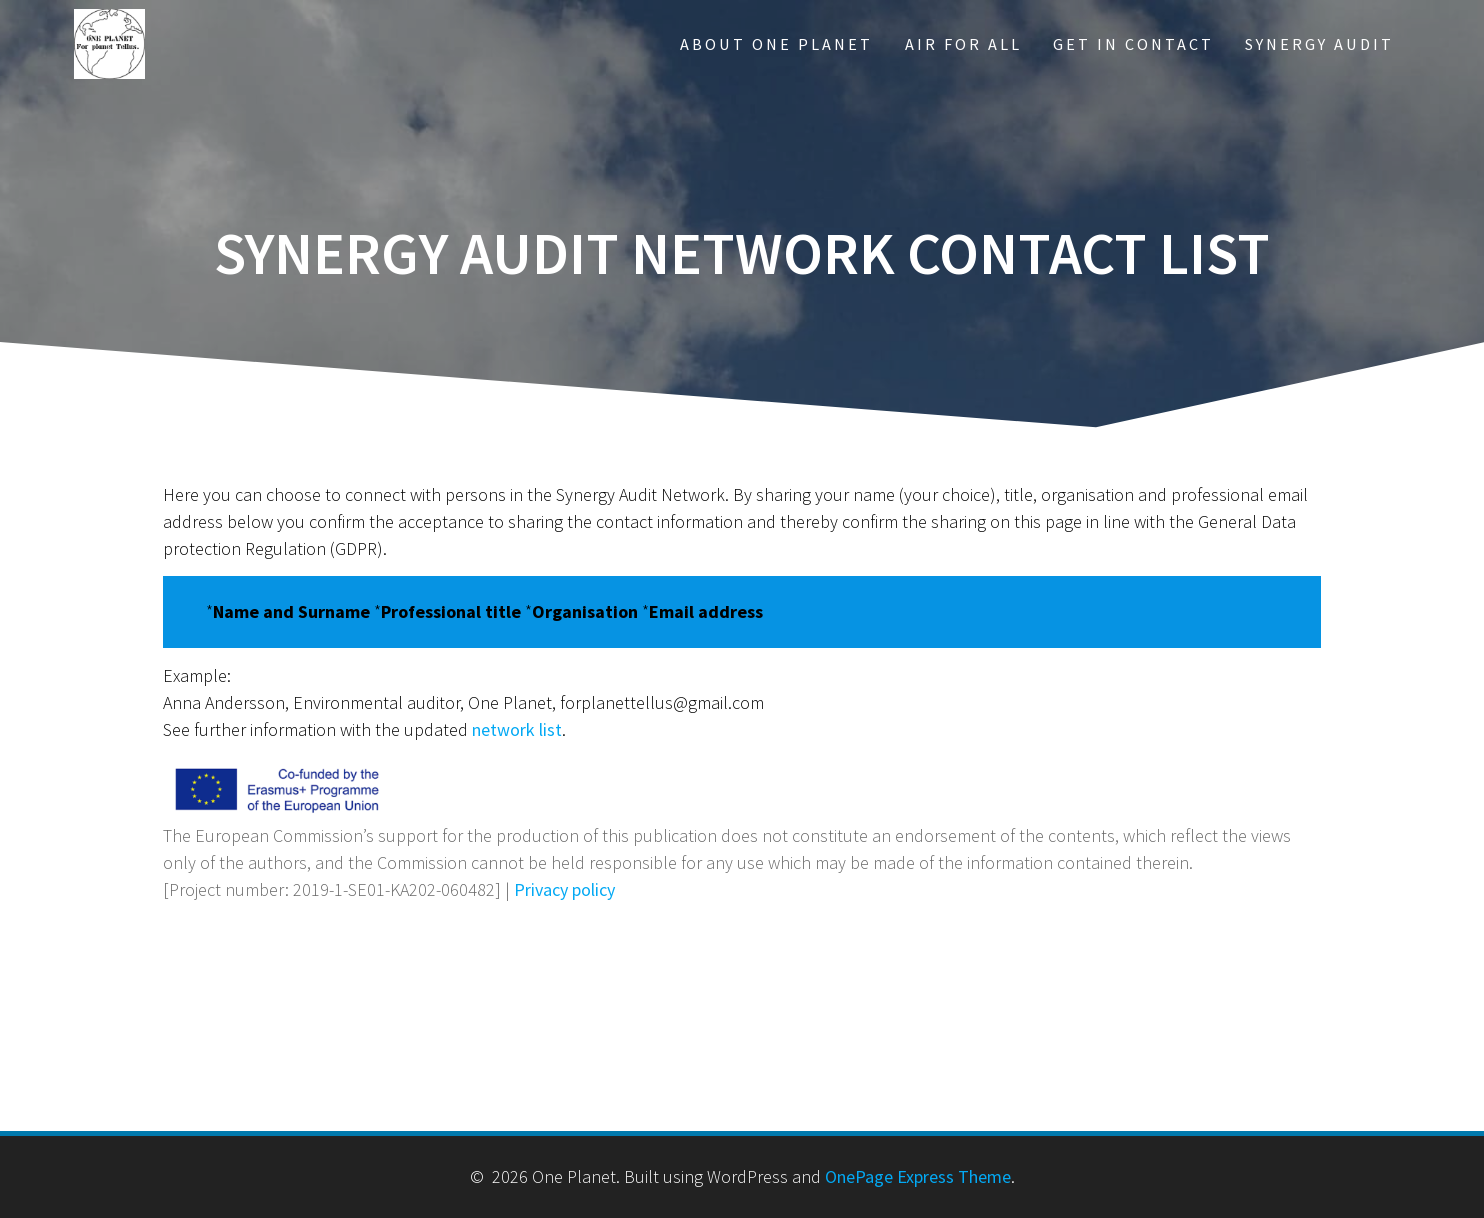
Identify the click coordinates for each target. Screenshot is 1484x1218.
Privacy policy (564, 889)
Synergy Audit (1319, 44)
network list (517, 729)
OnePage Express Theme (918, 1176)
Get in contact (1133, 44)
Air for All (963, 44)
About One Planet (776, 44)
